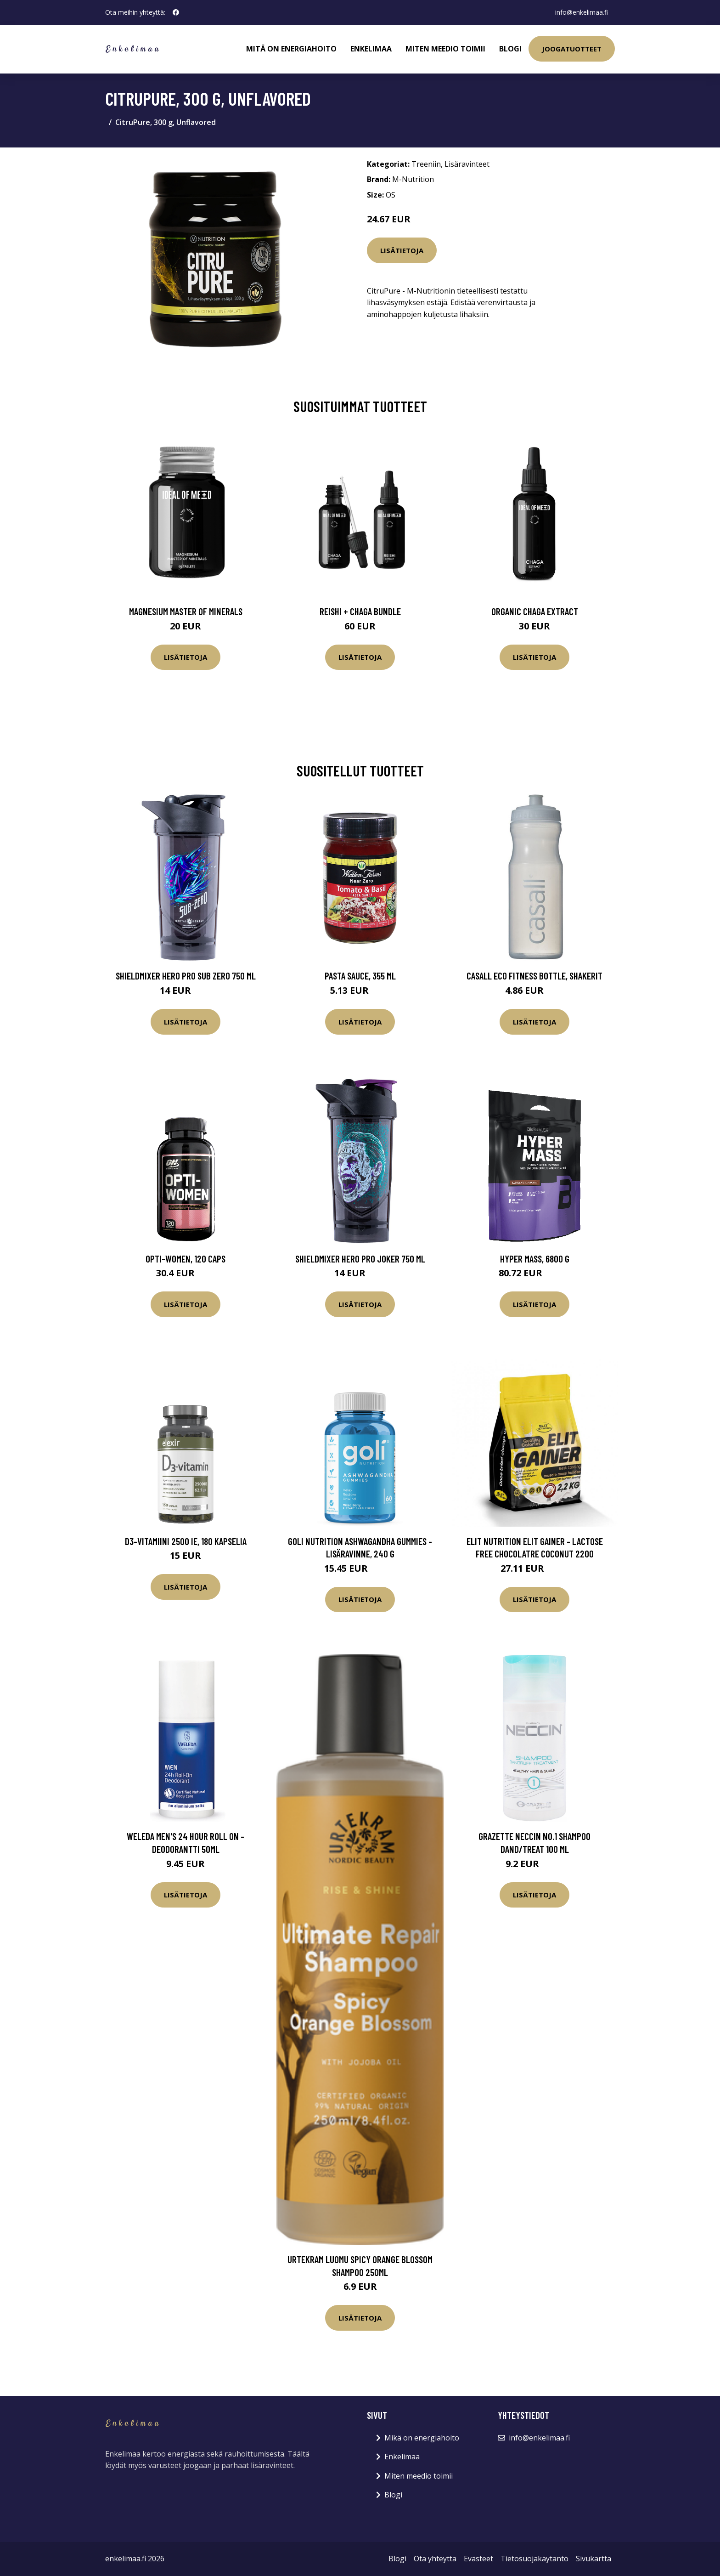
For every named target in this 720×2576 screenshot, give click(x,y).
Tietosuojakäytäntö (534, 2558)
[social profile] (176, 12)
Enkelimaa (371, 49)
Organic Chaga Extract (534, 611)
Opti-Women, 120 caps (185, 1258)
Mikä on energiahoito (421, 2438)
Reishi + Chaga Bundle (360, 611)
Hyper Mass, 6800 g (534, 1258)
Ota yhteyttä (435, 2558)
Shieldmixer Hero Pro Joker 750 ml (360, 1258)
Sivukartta (593, 2558)
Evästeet (478, 2558)
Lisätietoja (401, 250)
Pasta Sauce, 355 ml (360, 975)
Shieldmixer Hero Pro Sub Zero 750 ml (186, 975)
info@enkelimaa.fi (581, 12)
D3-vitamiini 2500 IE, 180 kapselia (186, 1541)
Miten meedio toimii (445, 49)
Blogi (510, 49)
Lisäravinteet (466, 164)
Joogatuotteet (572, 48)
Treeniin (426, 164)
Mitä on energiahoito (291, 49)
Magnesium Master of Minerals (185, 611)
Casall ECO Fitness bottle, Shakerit (534, 975)
